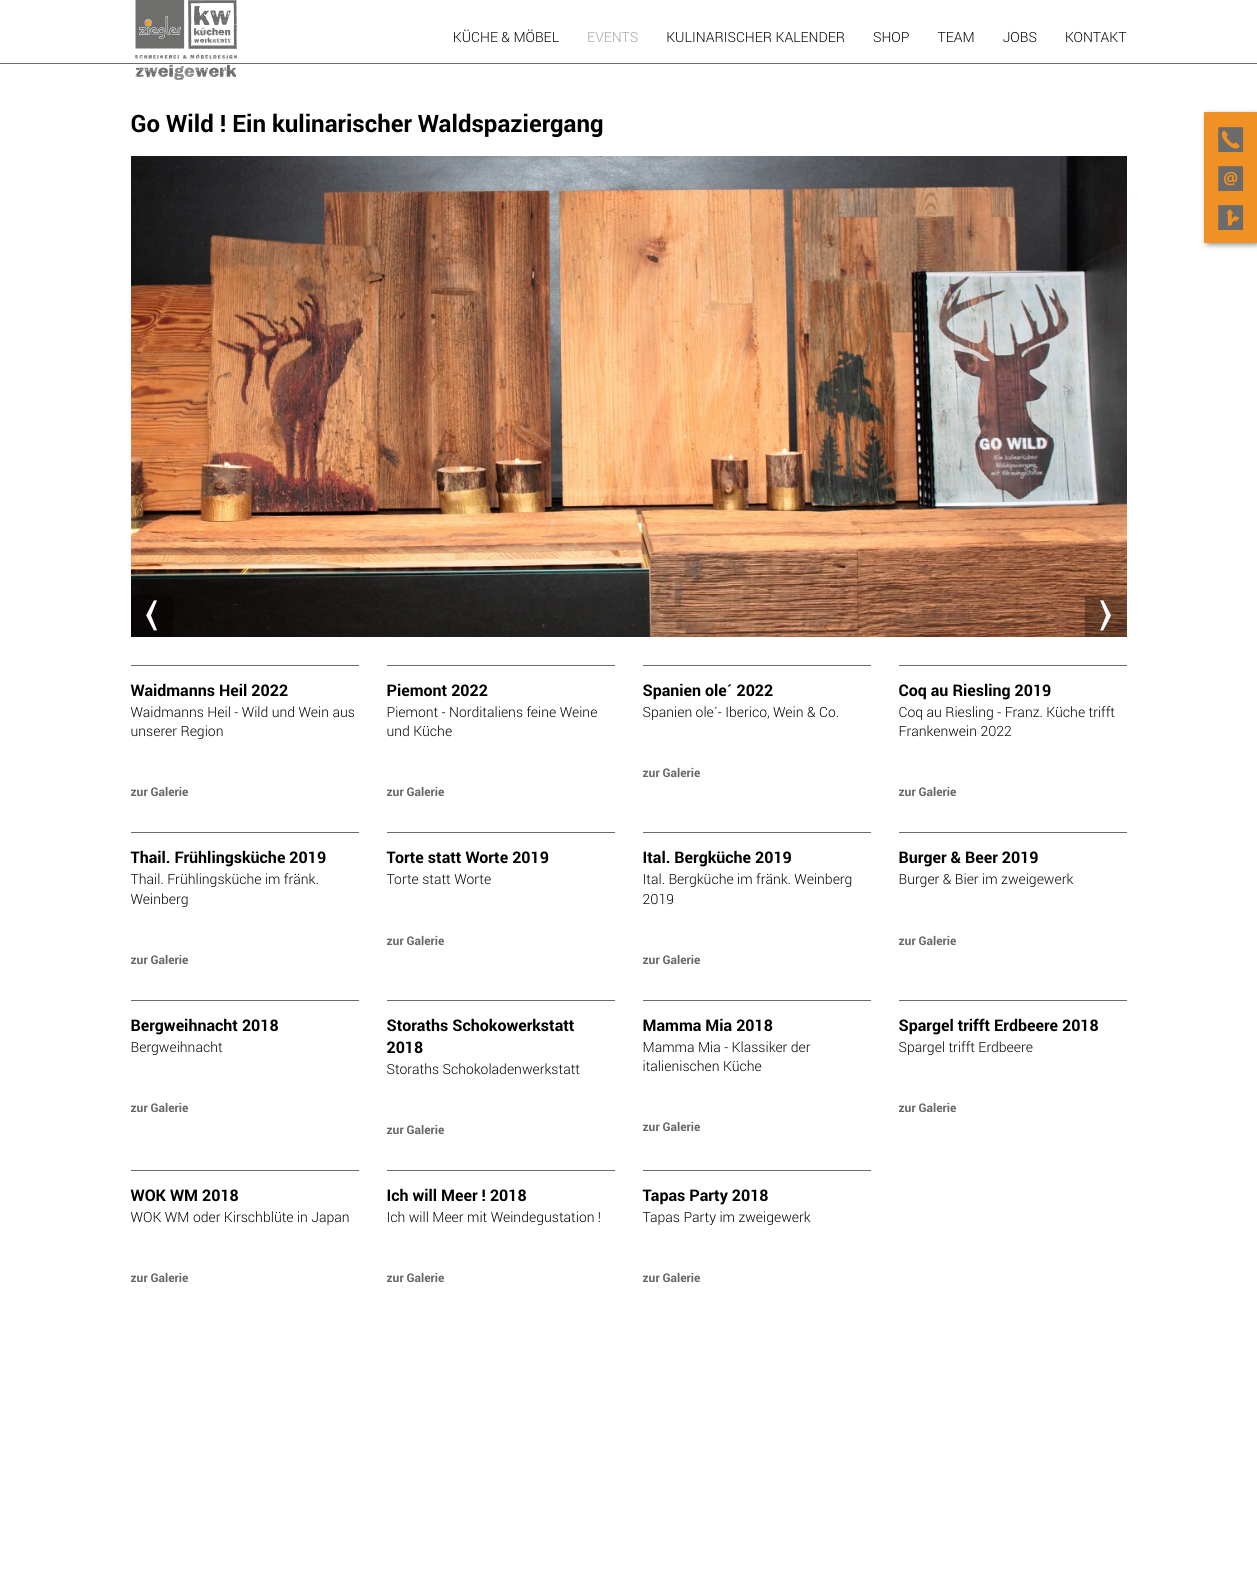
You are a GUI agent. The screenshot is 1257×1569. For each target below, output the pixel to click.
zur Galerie (160, 792)
